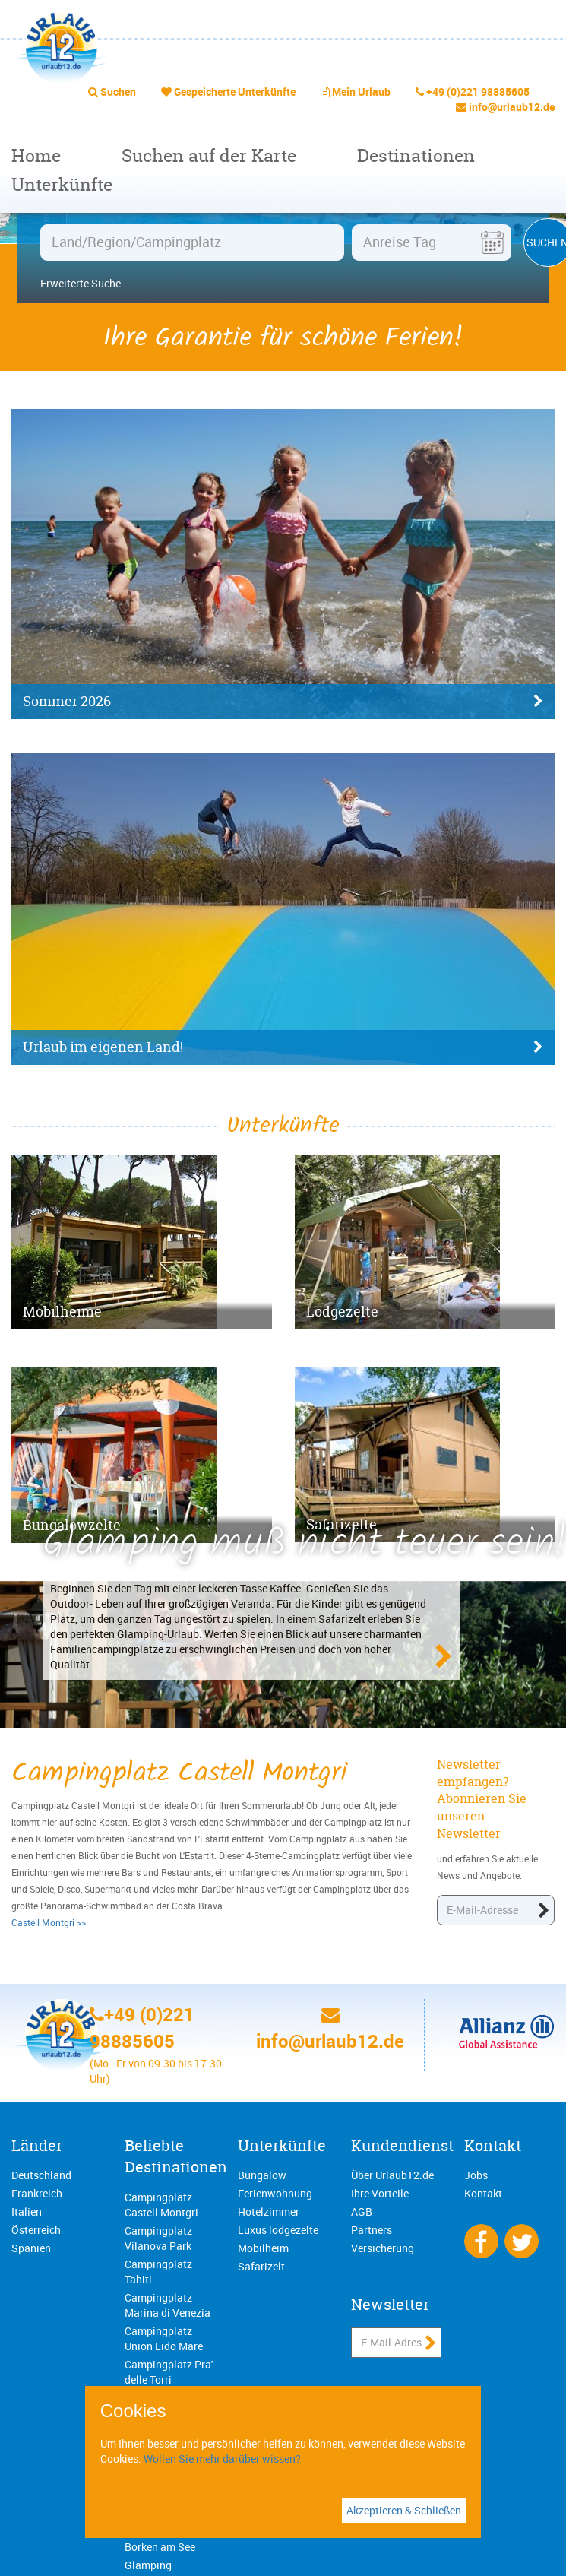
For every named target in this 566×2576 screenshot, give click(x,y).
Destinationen (416, 155)
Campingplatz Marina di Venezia (167, 2305)
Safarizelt (261, 2266)
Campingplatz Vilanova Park (158, 2238)
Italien (26, 2211)
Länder (36, 2145)
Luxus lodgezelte (278, 2230)
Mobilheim (263, 2248)
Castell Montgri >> (48, 1922)
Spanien (31, 2248)
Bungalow (262, 2175)
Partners (371, 2230)
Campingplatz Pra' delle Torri (169, 2372)
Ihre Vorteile (380, 2193)
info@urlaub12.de (512, 107)
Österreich (36, 2230)
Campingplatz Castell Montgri (161, 2205)
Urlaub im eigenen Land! (283, 1047)
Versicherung (382, 2248)
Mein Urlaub (361, 91)
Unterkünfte (61, 184)
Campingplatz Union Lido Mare (164, 2338)
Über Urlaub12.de (392, 2175)
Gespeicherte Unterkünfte (235, 91)
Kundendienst (402, 2145)
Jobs (476, 2175)
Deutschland (41, 2175)
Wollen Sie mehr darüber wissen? (222, 2458)
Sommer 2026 (283, 701)
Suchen (118, 91)
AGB (361, 2211)
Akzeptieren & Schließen (403, 2510)
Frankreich (36, 2193)
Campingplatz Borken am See (160, 2539)
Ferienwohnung (275, 2193)
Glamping (148, 2565)
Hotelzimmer (268, 2211)
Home (36, 155)
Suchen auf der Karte (209, 155)
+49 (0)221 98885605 (478, 91)
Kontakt (492, 2145)
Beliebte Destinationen (176, 2156)
